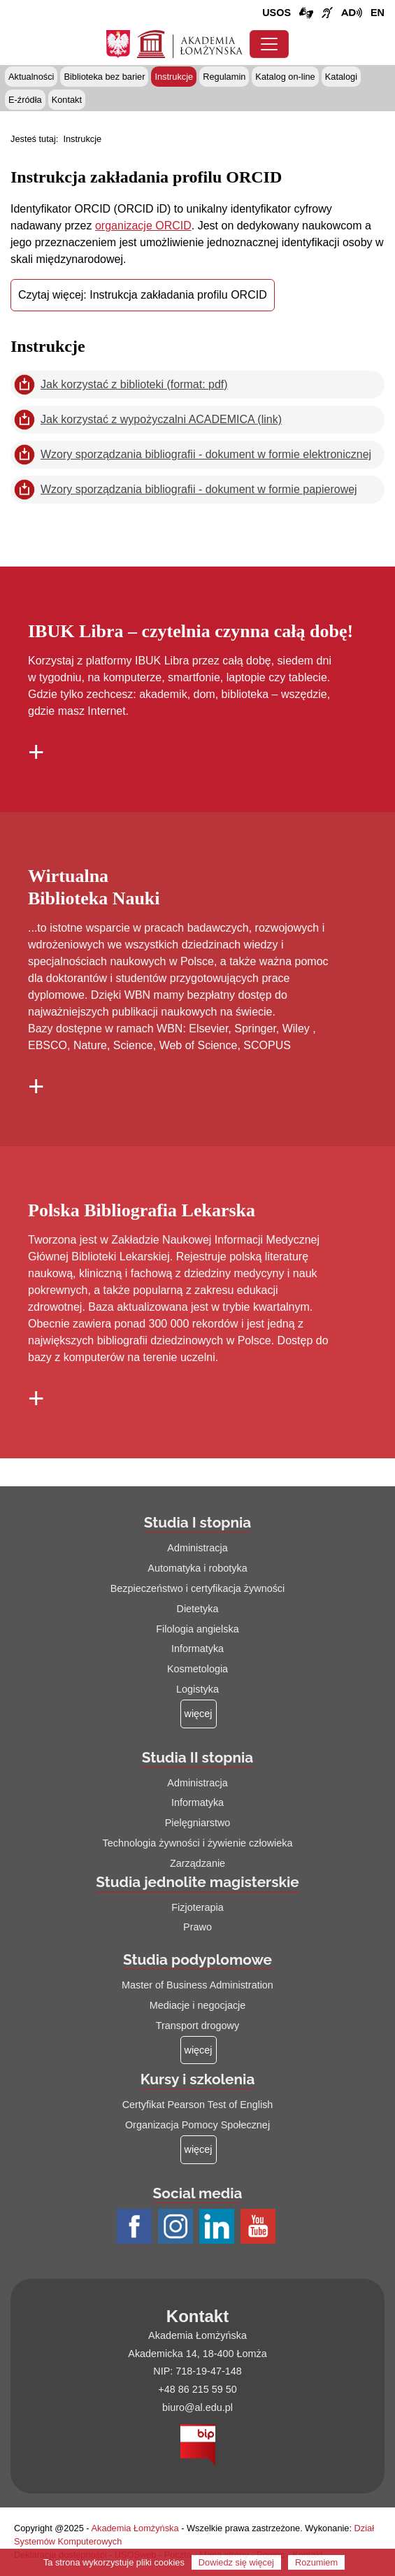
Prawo (197, 1927)
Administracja (197, 1547)
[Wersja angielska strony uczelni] (378, 13)
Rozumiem (316, 2562)
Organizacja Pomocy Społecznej (197, 2124)
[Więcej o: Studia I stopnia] (198, 1714)
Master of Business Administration (197, 1985)
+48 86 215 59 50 (197, 2389)
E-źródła (25, 99)
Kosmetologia (197, 1668)
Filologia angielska (197, 1629)
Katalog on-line (285, 76)
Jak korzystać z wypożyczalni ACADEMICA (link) (161, 419)
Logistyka (197, 1689)
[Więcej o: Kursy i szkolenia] (198, 2149)
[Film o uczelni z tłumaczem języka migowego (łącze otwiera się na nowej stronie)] (327, 13)
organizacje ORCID (143, 226)
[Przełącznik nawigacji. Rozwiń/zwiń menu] (269, 44)
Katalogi (341, 76)
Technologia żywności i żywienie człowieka (198, 1843)
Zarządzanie (197, 1863)
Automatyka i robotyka (197, 1568)
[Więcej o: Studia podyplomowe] (198, 2050)
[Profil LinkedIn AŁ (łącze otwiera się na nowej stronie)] (218, 2227)
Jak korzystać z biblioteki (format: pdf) (134, 384)
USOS (276, 12)
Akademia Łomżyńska (134, 2528)
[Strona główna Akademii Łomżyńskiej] (190, 42)
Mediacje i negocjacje (198, 2005)
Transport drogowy (197, 2025)
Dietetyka (198, 1608)
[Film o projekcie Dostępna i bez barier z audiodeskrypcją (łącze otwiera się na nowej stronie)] (351, 13)
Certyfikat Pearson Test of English (197, 2104)
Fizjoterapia (197, 1907)
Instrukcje (174, 76)
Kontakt (67, 99)
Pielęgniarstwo (198, 1822)
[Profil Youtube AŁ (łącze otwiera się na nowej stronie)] (259, 2227)
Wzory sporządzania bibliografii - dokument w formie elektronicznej (206, 454)
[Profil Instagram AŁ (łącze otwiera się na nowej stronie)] (177, 2227)
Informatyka (197, 1648)
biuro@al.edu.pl (197, 2407)
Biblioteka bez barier (104, 76)
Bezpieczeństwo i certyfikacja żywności (197, 1588)
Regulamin (224, 76)
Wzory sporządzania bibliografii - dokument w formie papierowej (199, 489)
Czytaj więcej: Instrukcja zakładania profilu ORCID (142, 295)
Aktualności (31, 76)
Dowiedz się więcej (236, 2562)
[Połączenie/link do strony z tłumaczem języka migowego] (306, 13)
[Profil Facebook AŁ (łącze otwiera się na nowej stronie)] (136, 2227)
